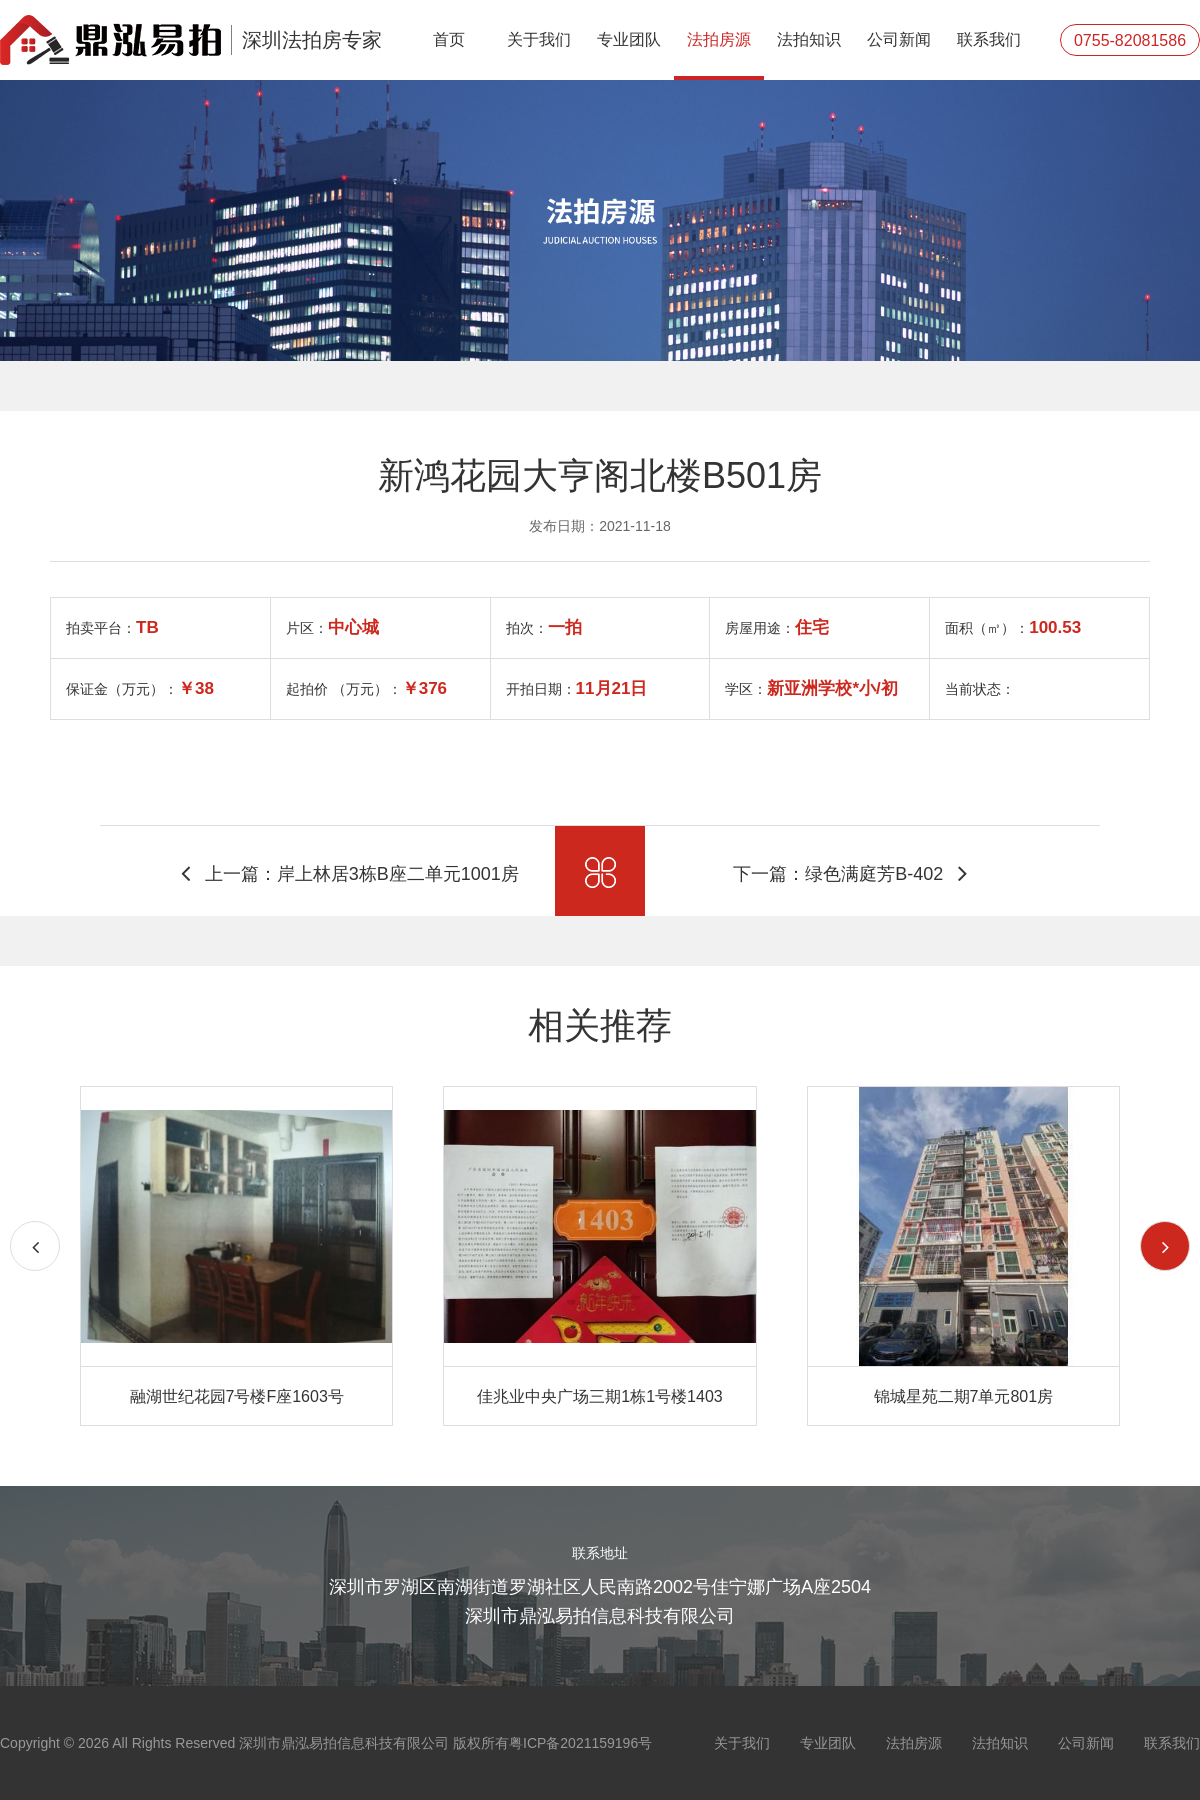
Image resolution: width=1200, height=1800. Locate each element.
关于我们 (539, 39)
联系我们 (989, 39)
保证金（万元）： (140, 688)
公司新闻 (899, 39)
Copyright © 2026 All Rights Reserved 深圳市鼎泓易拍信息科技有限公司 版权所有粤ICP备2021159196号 (326, 1743)
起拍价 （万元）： (366, 688)
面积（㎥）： (1013, 627)
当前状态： (980, 689)
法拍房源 (719, 39)
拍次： (544, 627)
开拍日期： (577, 688)
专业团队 (629, 39)
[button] (1165, 1246)
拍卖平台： (112, 627)
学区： (811, 688)
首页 (449, 39)
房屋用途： (777, 627)
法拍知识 (809, 39)
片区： (332, 627)
